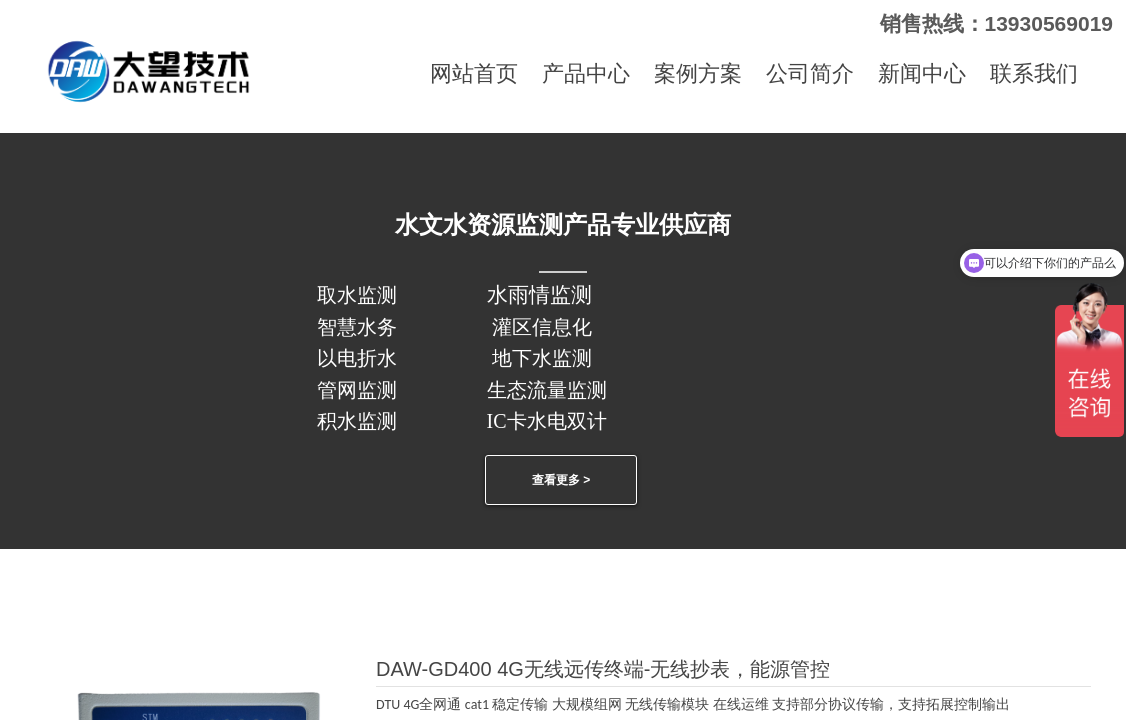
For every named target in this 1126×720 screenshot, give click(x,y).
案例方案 (698, 73)
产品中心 (586, 73)
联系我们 (1034, 73)
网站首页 (474, 73)
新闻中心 (922, 73)
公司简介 (810, 73)
